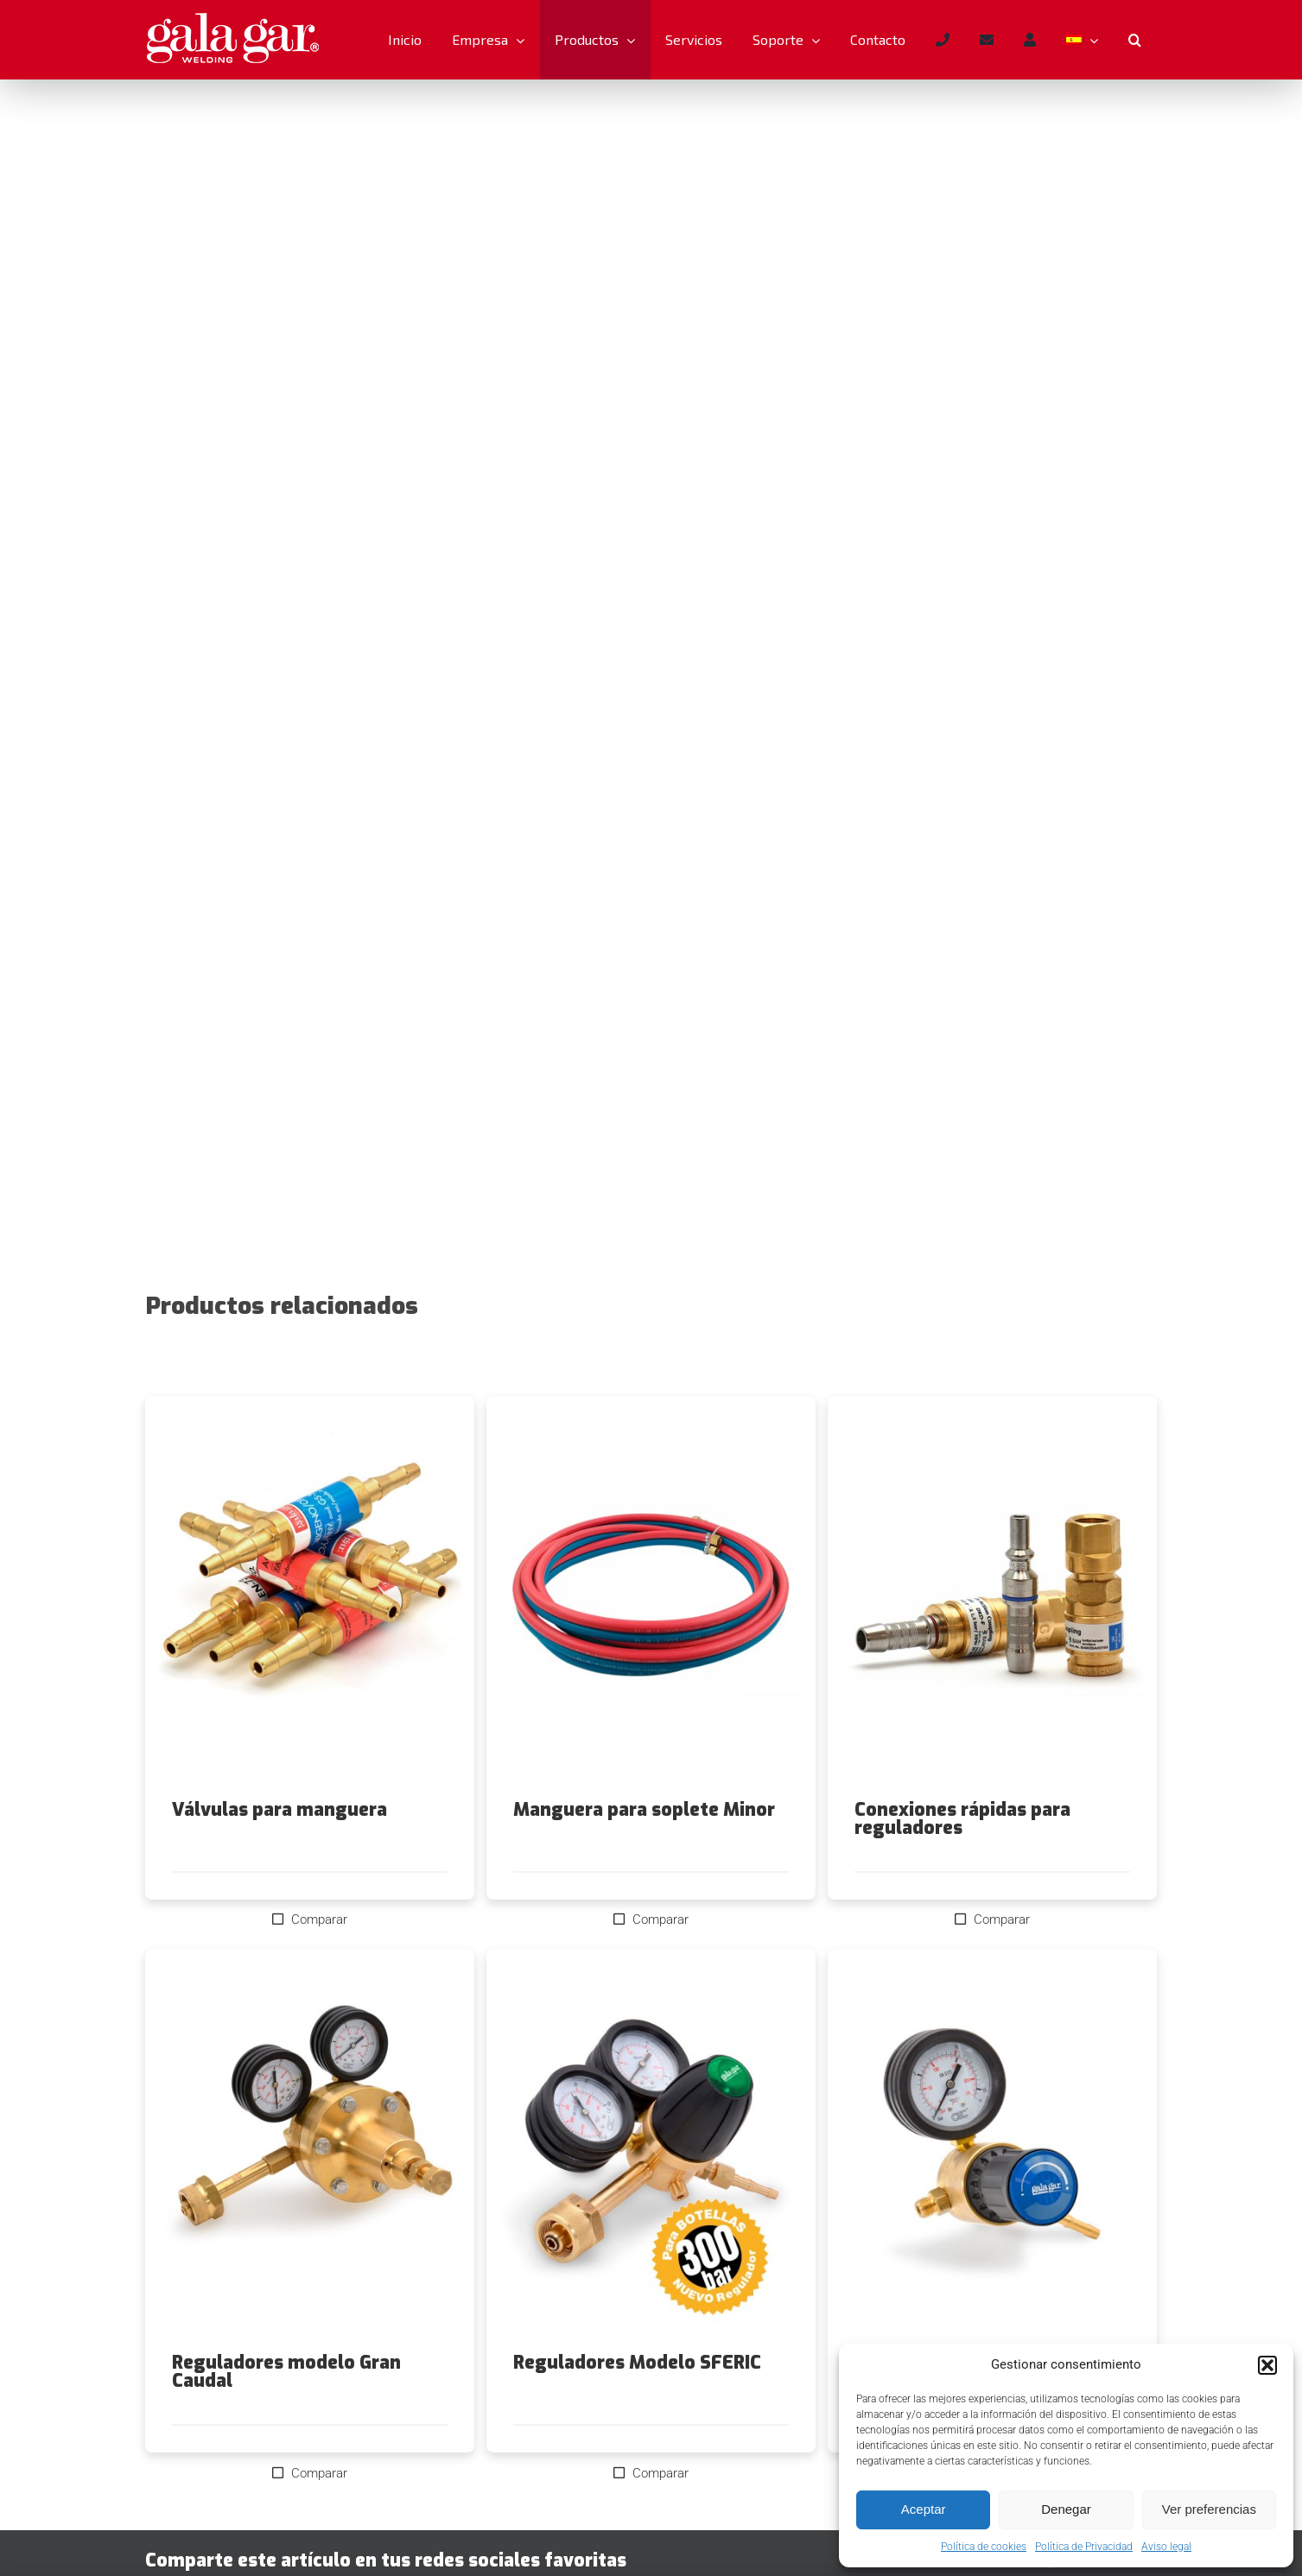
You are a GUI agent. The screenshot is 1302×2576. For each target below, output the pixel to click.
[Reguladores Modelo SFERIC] (651, 2151)
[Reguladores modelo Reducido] (992, 2151)
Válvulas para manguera (279, 1810)
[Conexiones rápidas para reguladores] (992, 1598)
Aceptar (923, 2509)
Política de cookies (983, 2547)
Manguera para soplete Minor (644, 1810)
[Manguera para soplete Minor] (651, 1598)
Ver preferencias (1209, 2509)
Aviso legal (1166, 2547)
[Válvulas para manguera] (309, 1598)
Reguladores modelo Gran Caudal (286, 2372)
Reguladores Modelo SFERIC (637, 2363)
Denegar (1066, 2509)
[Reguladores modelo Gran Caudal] (309, 2151)
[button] (1267, 2365)
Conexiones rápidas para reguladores (962, 1819)
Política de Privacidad (1084, 2547)
